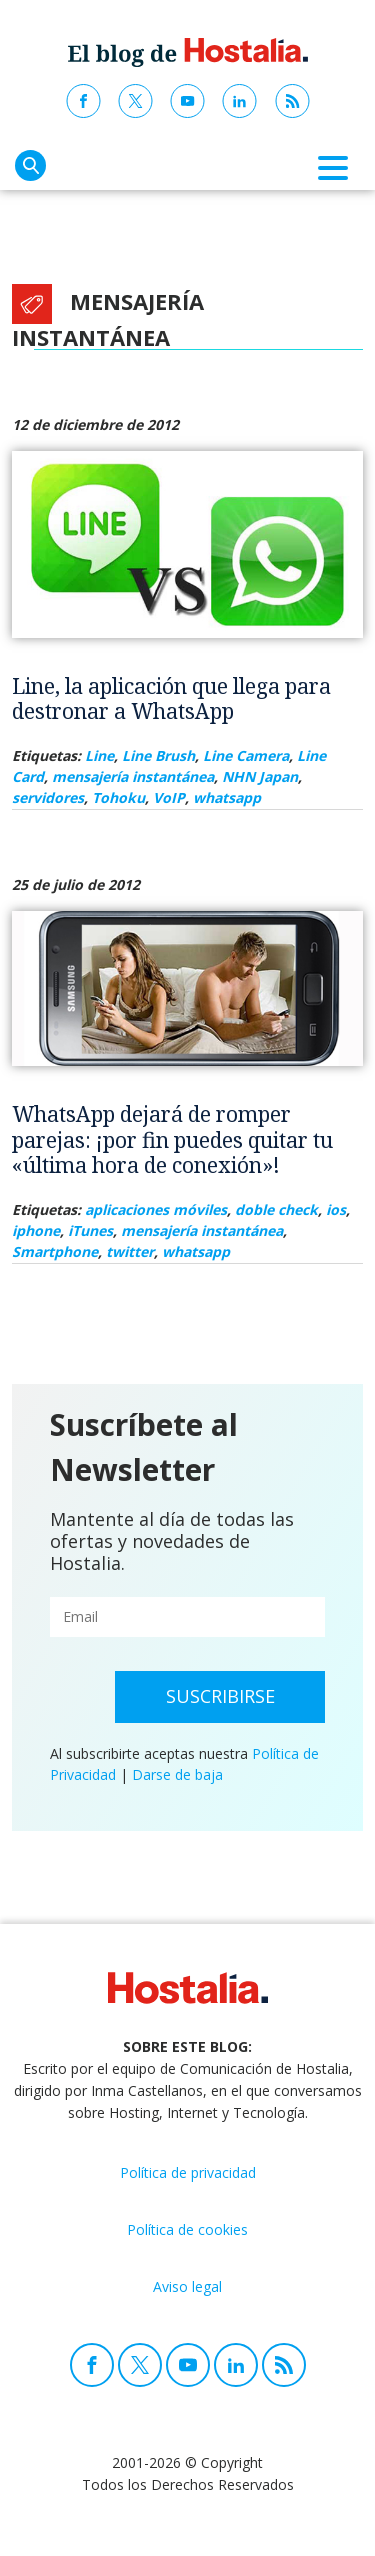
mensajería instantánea (133, 776)
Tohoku (118, 797)
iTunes (90, 1230)
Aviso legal (187, 2286)
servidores (48, 797)
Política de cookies (187, 2229)
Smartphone (55, 1251)
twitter (130, 1251)
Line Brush (158, 755)
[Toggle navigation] (333, 168)
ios (336, 1209)
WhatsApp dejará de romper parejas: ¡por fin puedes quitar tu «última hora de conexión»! (172, 1139)
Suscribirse (220, 1696)
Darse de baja (177, 1774)
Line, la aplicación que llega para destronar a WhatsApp (171, 698)
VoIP (169, 797)
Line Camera (246, 755)
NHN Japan (260, 776)
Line (99, 755)
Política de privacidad (188, 2172)
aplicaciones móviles (156, 1209)
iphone (36, 1230)
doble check (276, 1209)
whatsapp (227, 797)
